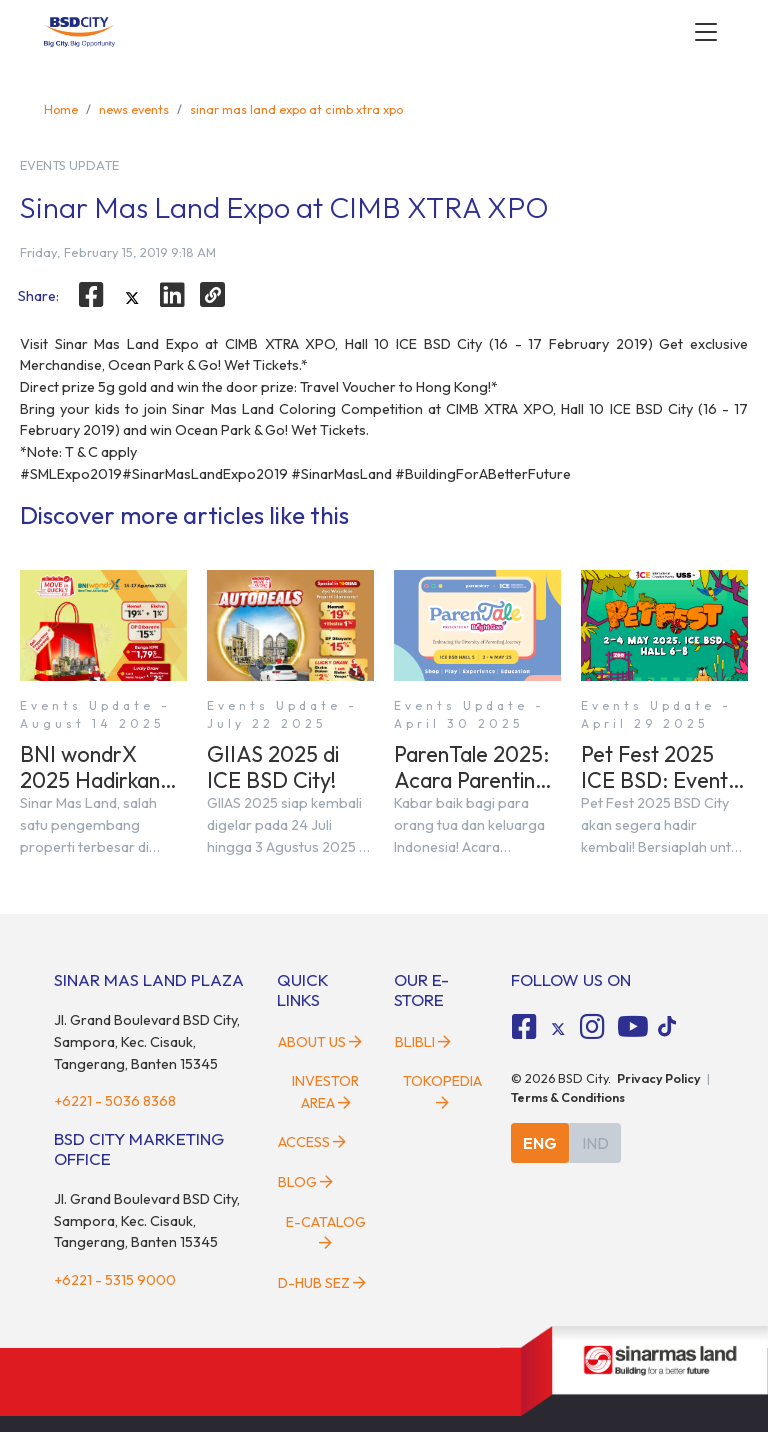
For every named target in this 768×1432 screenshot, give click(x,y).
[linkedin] (173, 295)
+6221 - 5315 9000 (115, 1280)
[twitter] (132, 298)
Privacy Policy (659, 1078)
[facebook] (91, 295)
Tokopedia (442, 1091)
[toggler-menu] (706, 32)
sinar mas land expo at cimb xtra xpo (296, 109)
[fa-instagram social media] (592, 1027)
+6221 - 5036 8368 (115, 1101)
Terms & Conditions (568, 1097)
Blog (305, 1182)
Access (312, 1142)
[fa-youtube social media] (633, 1027)
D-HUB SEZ (322, 1283)
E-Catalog (326, 1232)
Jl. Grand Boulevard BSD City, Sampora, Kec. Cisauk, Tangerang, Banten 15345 (147, 1041)
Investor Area (325, 1092)
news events (134, 109)
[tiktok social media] (558, 1029)
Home (61, 109)
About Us (320, 1042)
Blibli (423, 1042)
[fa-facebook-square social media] (525, 1027)
